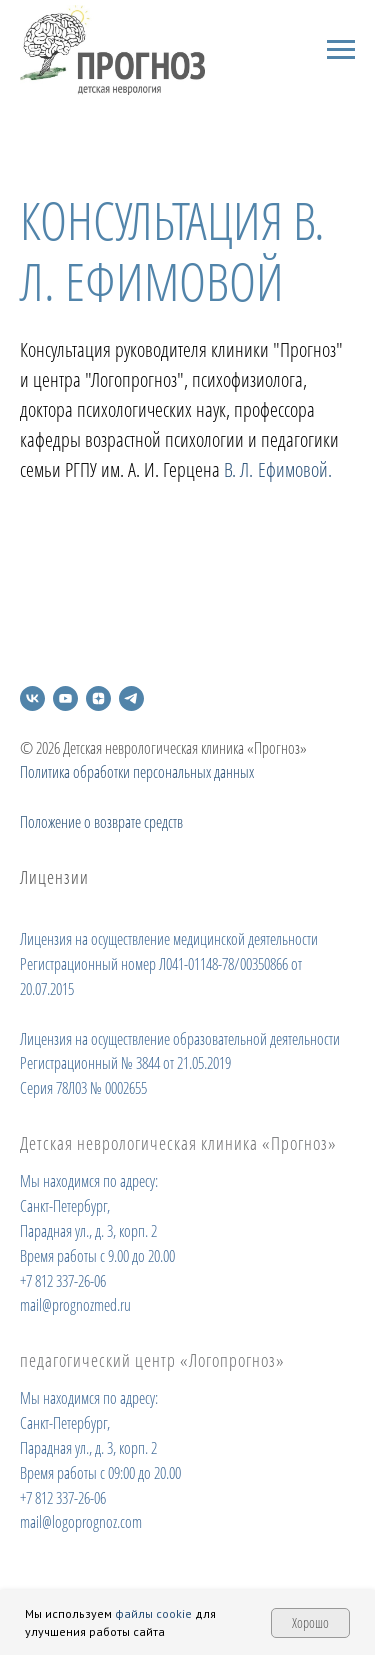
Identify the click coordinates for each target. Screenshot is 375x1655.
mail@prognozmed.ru (75, 1305)
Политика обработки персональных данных (137, 772)
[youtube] (65, 698)
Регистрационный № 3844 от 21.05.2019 (125, 1063)
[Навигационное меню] (341, 50)
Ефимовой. (295, 469)
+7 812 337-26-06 (63, 1281)
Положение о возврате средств (101, 822)
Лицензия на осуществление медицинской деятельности (169, 939)
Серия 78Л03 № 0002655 (83, 1088)
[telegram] (131, 698)
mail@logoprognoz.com (81, 1522)
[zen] (98, 698)
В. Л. (238, 469)
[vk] (32, 698)
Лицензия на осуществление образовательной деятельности (180, 1039)
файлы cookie (153, 1613)
